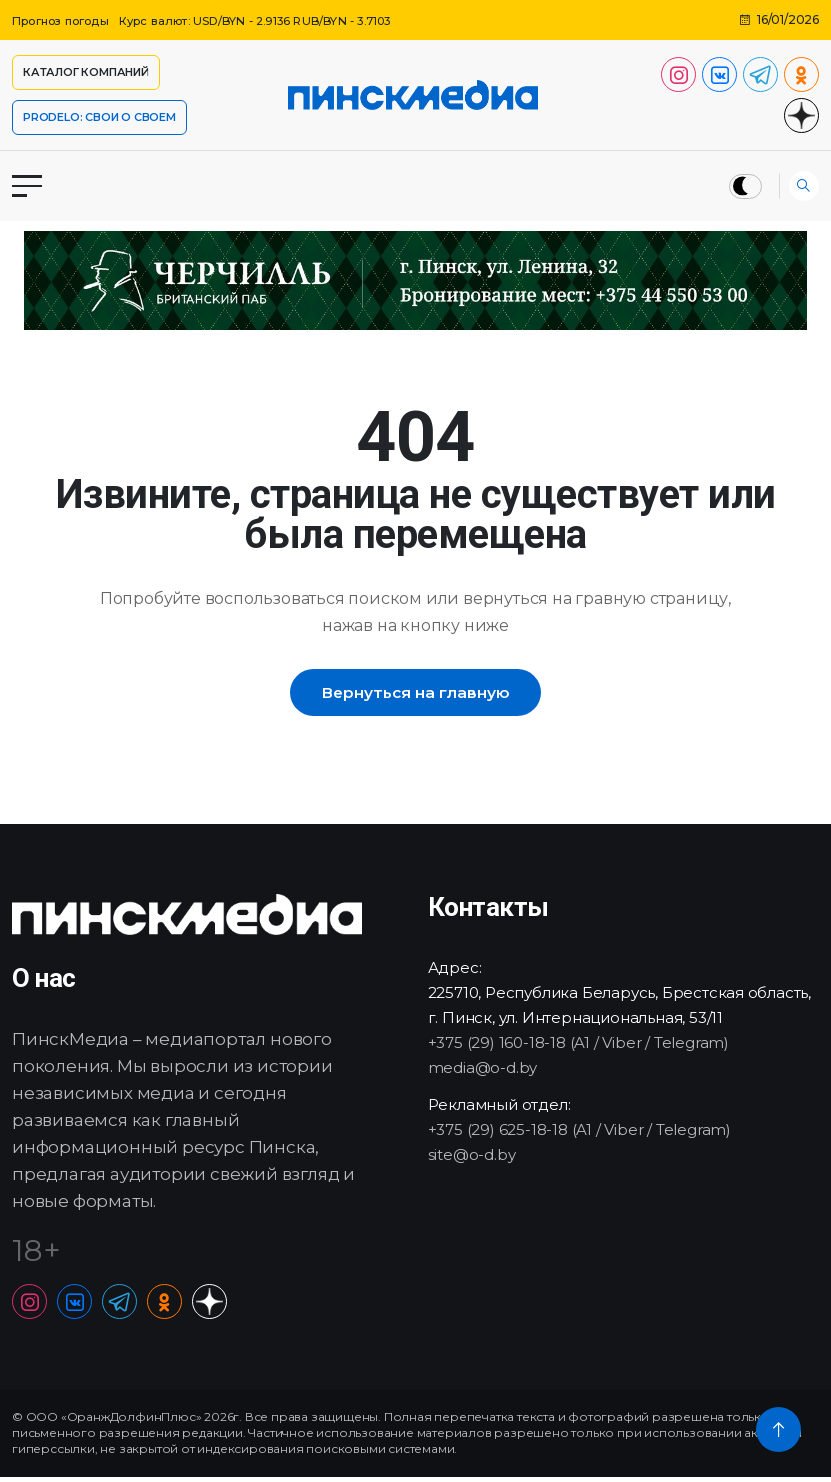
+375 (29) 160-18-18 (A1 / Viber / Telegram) (578, 1046)
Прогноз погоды (65, 20)
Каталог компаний (86, 72)
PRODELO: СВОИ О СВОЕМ (99, 117)
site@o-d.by (472, 1158)
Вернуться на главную (415, 694)
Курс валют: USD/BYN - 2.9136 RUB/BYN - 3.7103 (278, 20)
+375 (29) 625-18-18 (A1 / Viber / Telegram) (579, 1133)
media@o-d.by (483, 1071)
